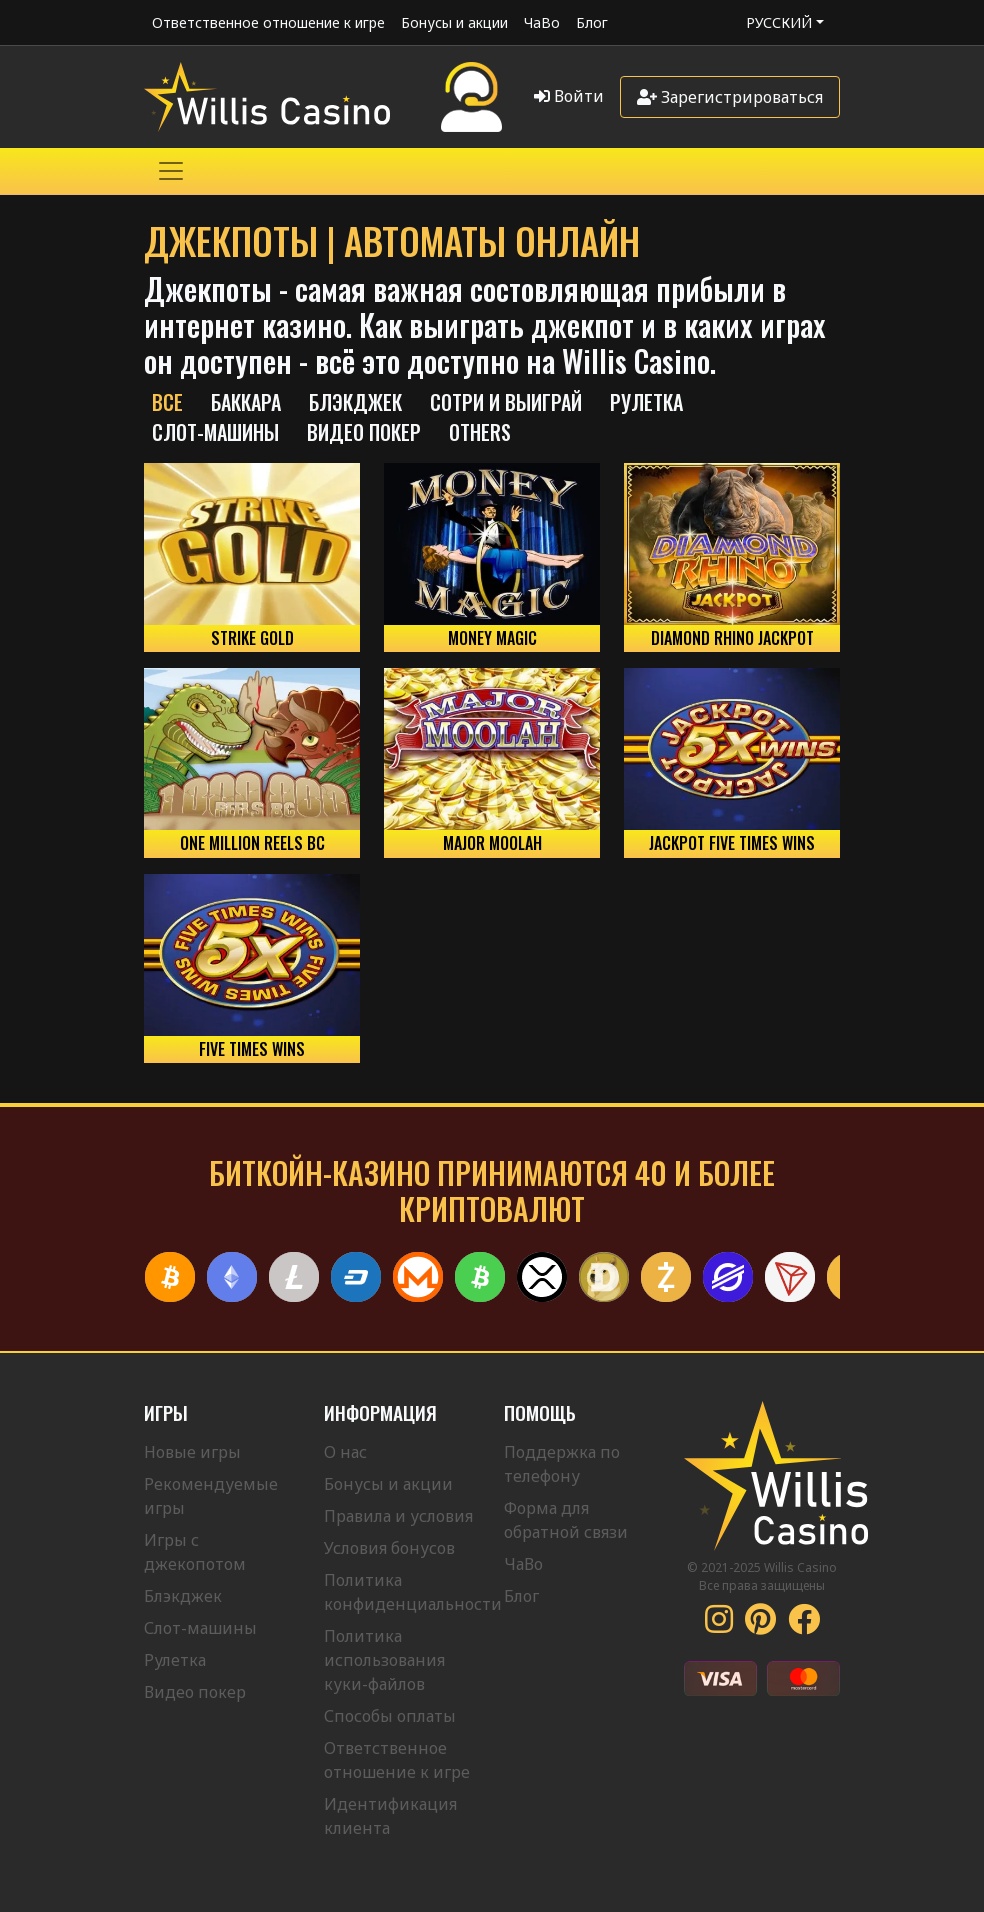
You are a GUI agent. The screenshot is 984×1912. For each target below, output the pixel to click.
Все (167, 402)
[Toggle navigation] (171, 171)
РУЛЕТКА (646, 402)
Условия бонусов (389, 1548)
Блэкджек (183, 1596)
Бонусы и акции (454, 22)
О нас (345, 1452)
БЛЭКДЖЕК (355, 402)
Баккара (246, 402)
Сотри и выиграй (506, 402)
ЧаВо (542, 22)
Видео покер (195, 1692)
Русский (779, 22)
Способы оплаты (390, 1716)
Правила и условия (398, 1516)
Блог (592, 22)
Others (480, 432)
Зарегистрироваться (730, 97)
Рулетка (175, 1660)
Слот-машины (215, 432)
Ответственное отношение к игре (268, 22)
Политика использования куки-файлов (384, 1660)
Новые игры (192, 1452)
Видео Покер (364, 432)
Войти (569, 96)
